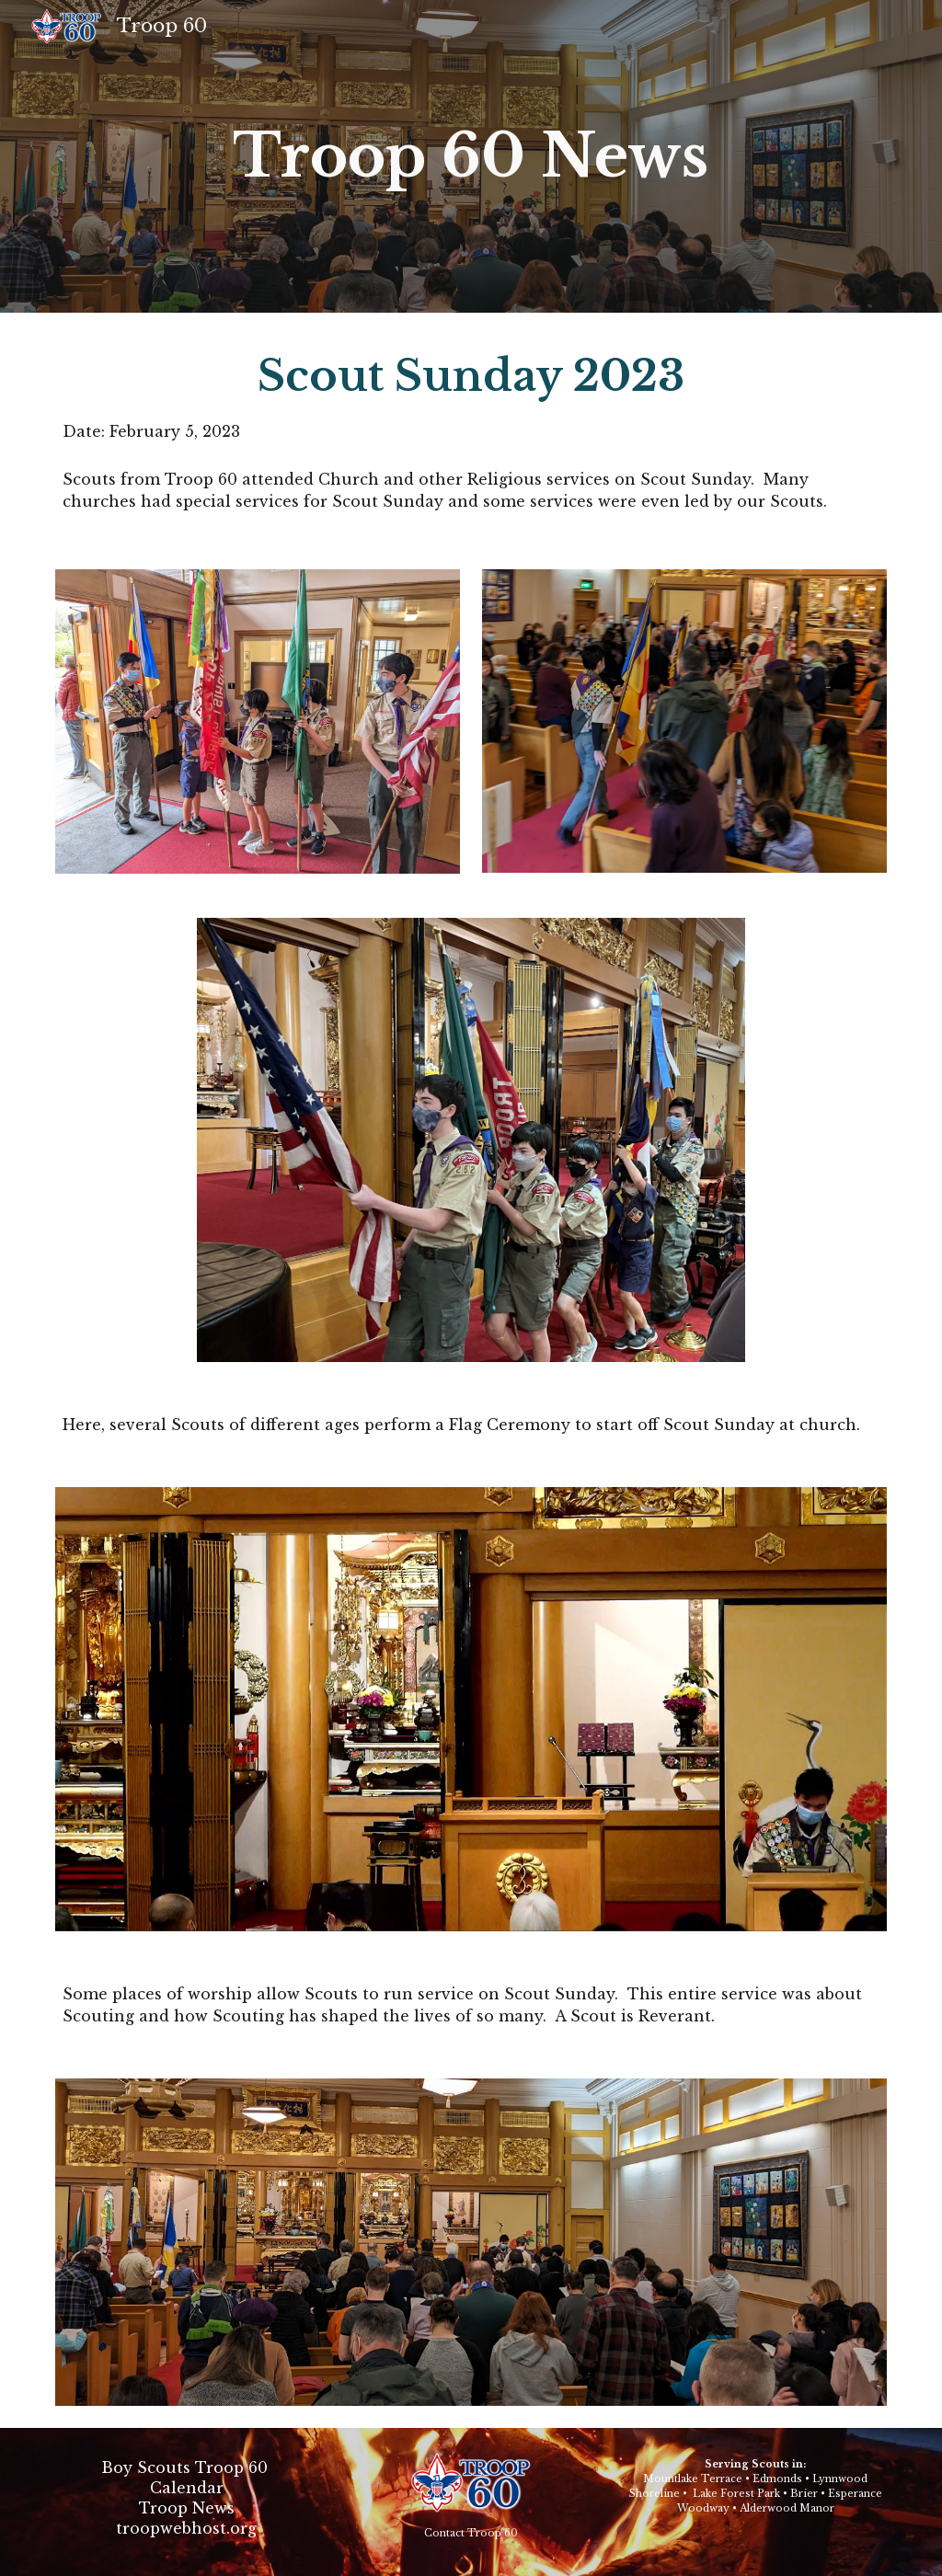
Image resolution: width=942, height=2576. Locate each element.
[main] (470, 156)
